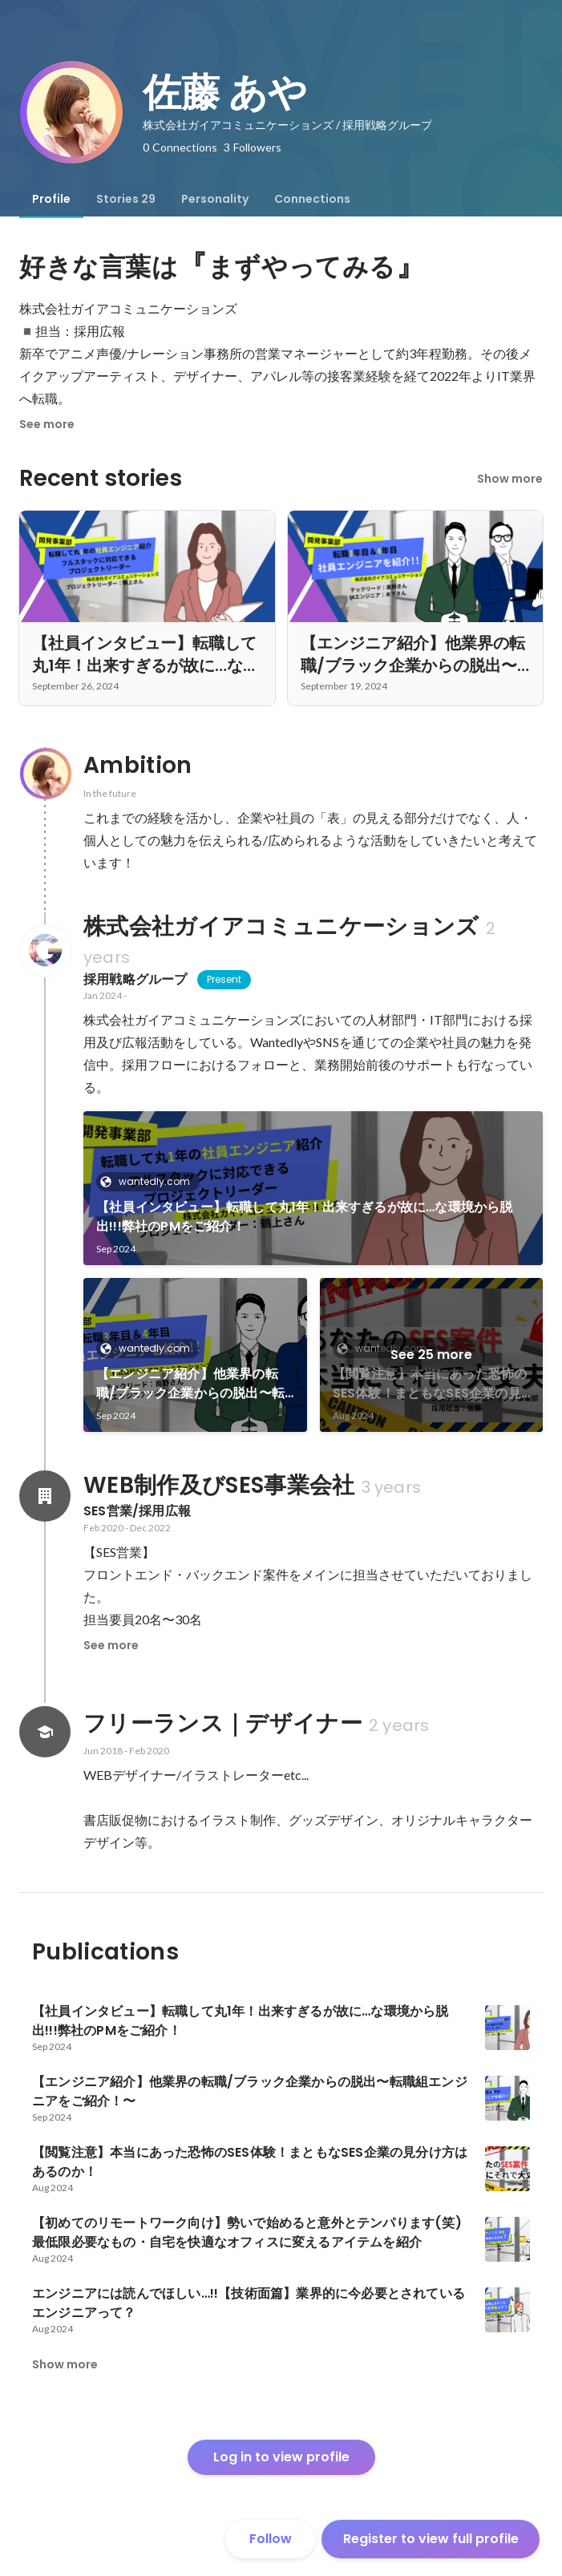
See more (47, 424)
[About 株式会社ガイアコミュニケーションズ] (45, 950)
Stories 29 (126, 199)
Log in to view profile (281, 2457)
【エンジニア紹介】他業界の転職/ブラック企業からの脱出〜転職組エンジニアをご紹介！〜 (190, 1384)
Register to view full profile (431, 2538)
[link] (313, 1188)
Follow (270, 2538)
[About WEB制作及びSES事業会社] (45, 1496)
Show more (510, 479)
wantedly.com (149, 1181)
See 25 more (431, 1354)
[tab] (51, 199)
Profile (51, 199)
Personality (215, 199)
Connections (312, 199)
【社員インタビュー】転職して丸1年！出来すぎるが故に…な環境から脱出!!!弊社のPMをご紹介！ (304, 1216)
